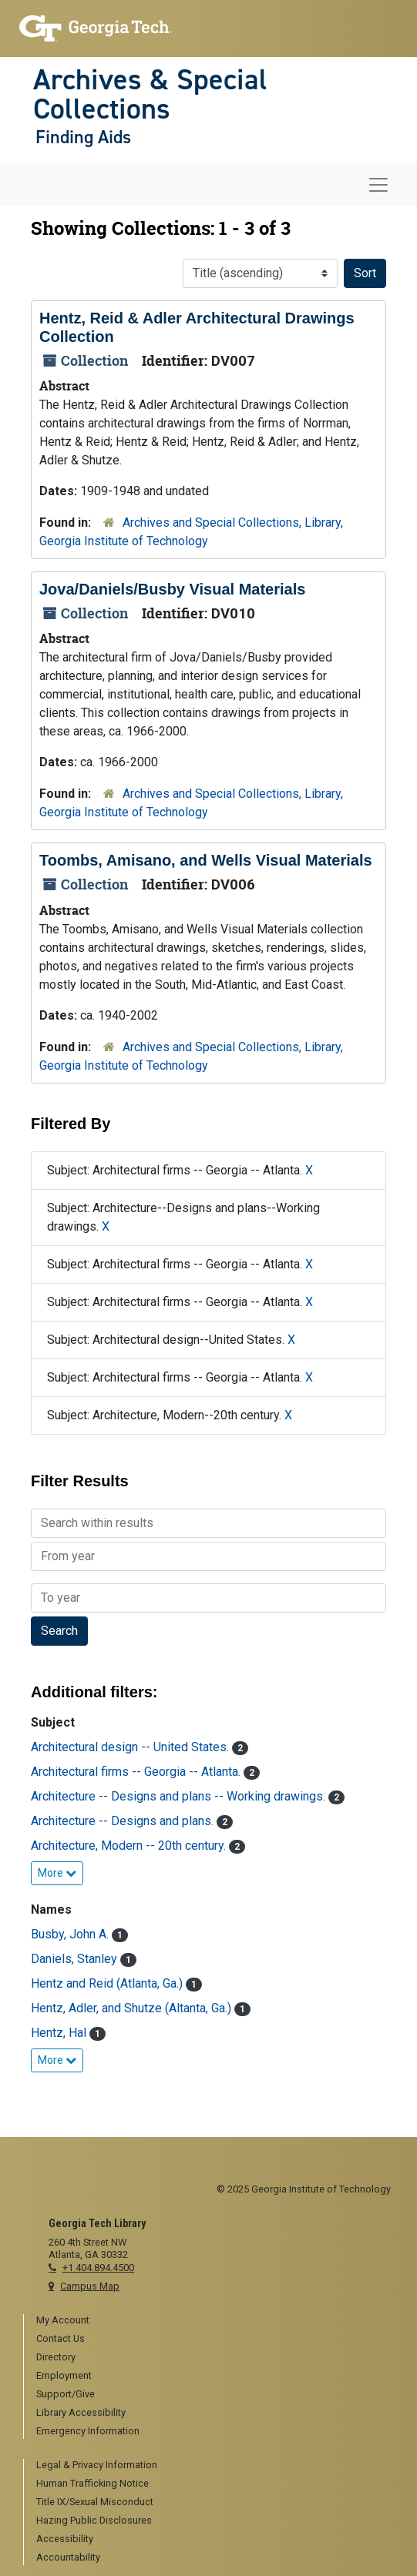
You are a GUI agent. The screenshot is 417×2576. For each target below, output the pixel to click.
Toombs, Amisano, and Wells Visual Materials (205, 860)
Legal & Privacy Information (96, 2464)
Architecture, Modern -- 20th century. (130, 1845)
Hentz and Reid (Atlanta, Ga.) (108, 1983)
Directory (56, 2357)
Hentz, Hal (60, 2032)
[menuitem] (215, 2321)
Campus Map (89, 2286)
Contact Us (60, 2338)
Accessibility (64, 2538)
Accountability (68, 2557)
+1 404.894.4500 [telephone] (98, 2267)
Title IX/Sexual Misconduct (94, 2501)
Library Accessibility (81, 2412)
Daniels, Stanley (75, 1958)
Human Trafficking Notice (92, 2483)
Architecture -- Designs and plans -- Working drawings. (179, 1796)
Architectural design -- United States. (131, 1747)
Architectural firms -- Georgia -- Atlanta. (137, 1771)
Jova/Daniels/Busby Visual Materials (172, 589)
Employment (64, 2375)
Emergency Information (88, 2431)
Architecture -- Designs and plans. (124, 1821)
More (57, 1873)
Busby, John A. (71, 1934)
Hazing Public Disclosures (94, 2520)
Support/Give (65, 2394)
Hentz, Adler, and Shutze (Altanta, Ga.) (132, 2008)
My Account (62, 2320)
